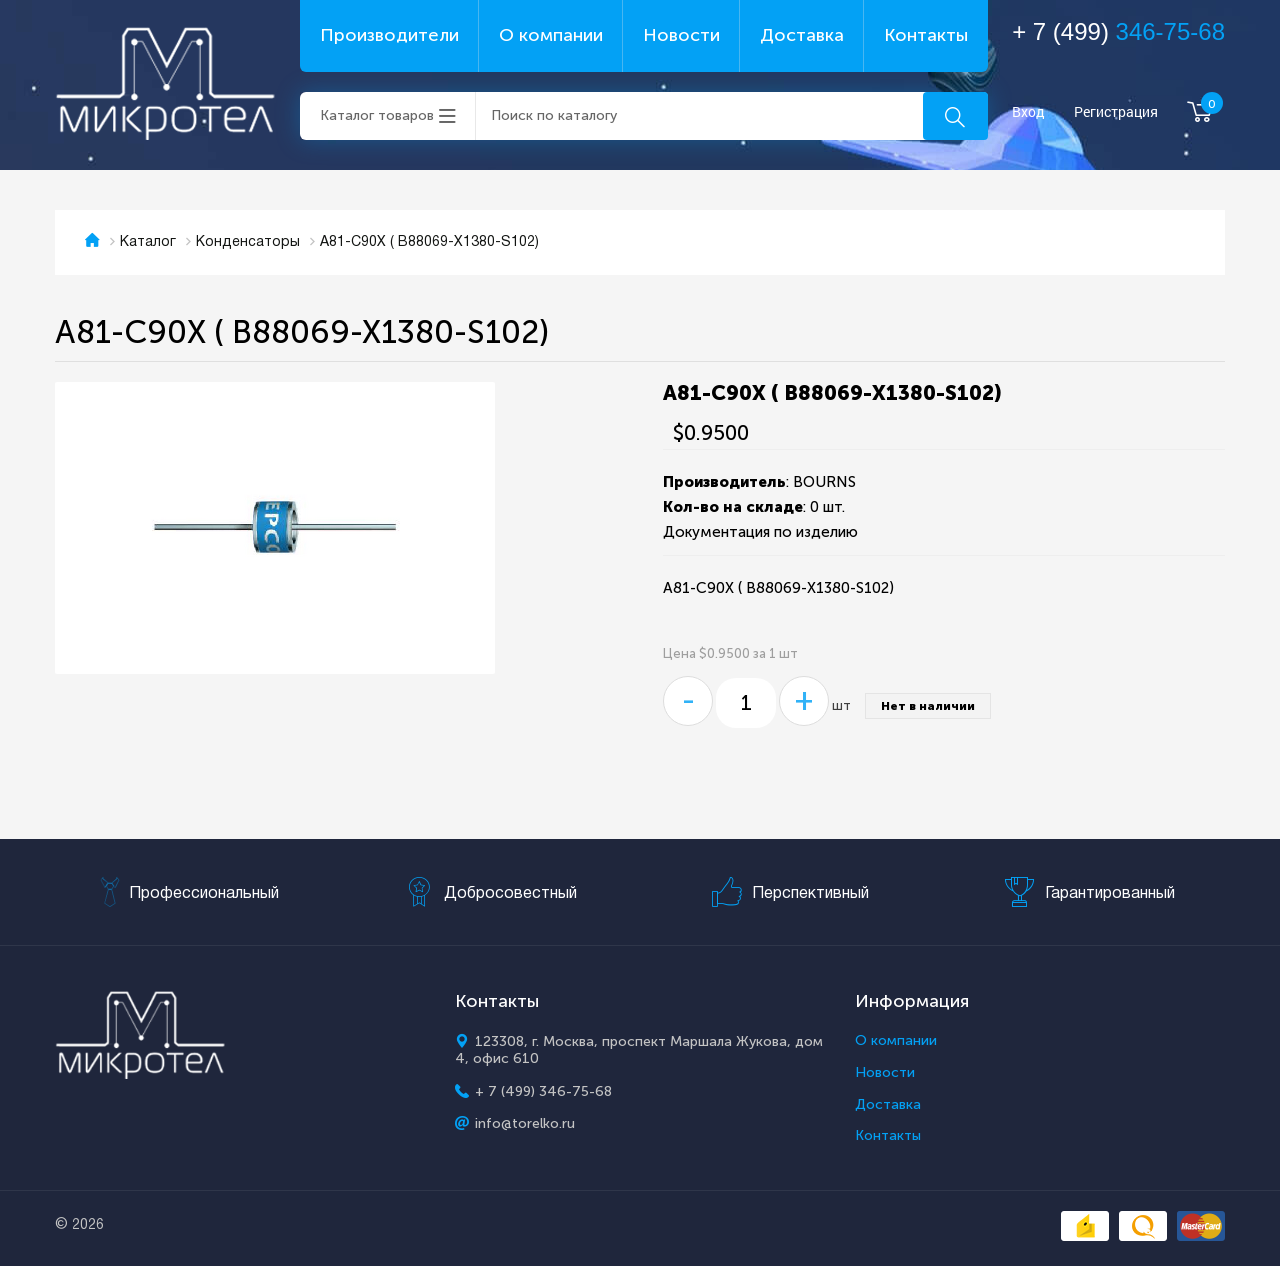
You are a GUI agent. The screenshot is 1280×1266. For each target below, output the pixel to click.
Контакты (926, 35)
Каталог (148, 242)
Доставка (802, 35)
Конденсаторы (248, 242)
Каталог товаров (377, 115)
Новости (681, 35)
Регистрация (1116, 112)
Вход (1028, 112)
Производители (389, 35)
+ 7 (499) (1118, 31)
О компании (551, 35)
